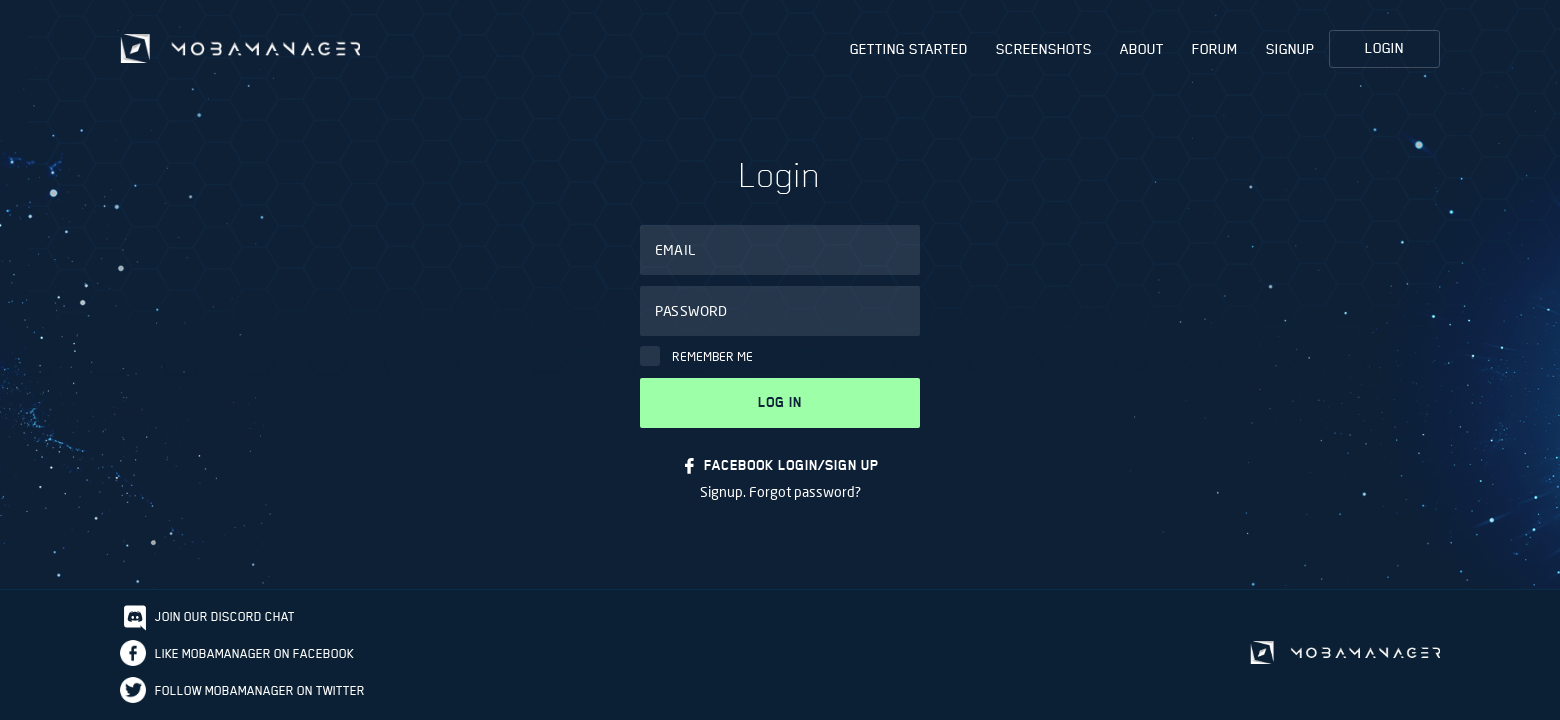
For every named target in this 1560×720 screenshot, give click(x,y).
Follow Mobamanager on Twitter (260, 690)
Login (1384, 48)
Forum (1215, 49)
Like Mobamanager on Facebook (254, 653)
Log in (780, 402)
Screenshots (1044, 49)
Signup (1290, 49)
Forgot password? (805, 491)
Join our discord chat (225, 616)
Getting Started (909, 49)
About (1142, 49)
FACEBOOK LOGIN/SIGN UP (791, 465)
